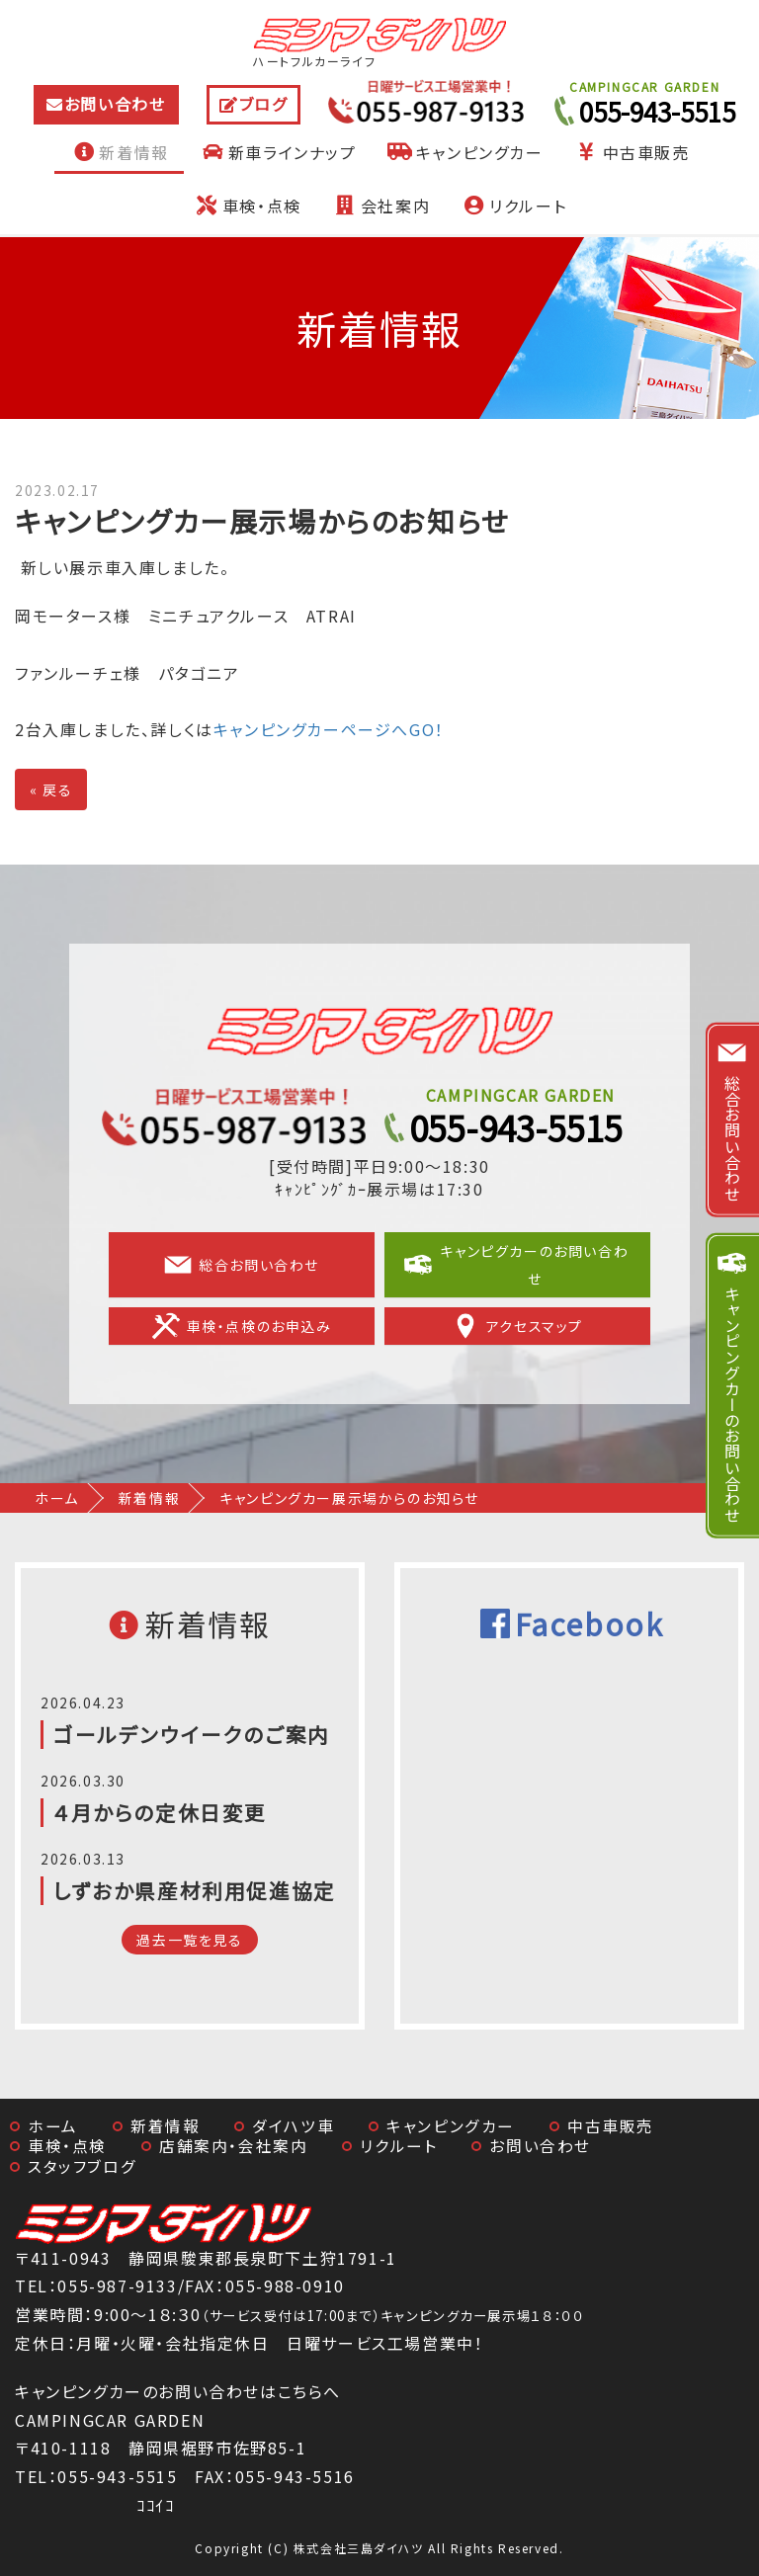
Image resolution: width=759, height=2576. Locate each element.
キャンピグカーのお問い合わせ (516, 1264)
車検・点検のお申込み (242, 1326)
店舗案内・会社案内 (233, 2145)
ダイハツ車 (293, 2126)
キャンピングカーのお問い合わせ (732, 1403)
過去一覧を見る (189, 1940)
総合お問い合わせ (241, 1265)
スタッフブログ (82, 2166)
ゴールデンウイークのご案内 (191, 1734)
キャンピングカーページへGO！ (329, 729)
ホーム (57, 1498)
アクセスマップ (517, 1326)
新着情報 (118, 152)
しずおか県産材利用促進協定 (194, 1890)
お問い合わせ (115, 104)
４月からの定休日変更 (160, 1812)
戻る (51, 789)
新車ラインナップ (278, 152)
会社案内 (380, 205)
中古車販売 (631, 152)
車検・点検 (247, 205)
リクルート (513, 205)
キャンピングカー (465, 152)
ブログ (263, 104)
